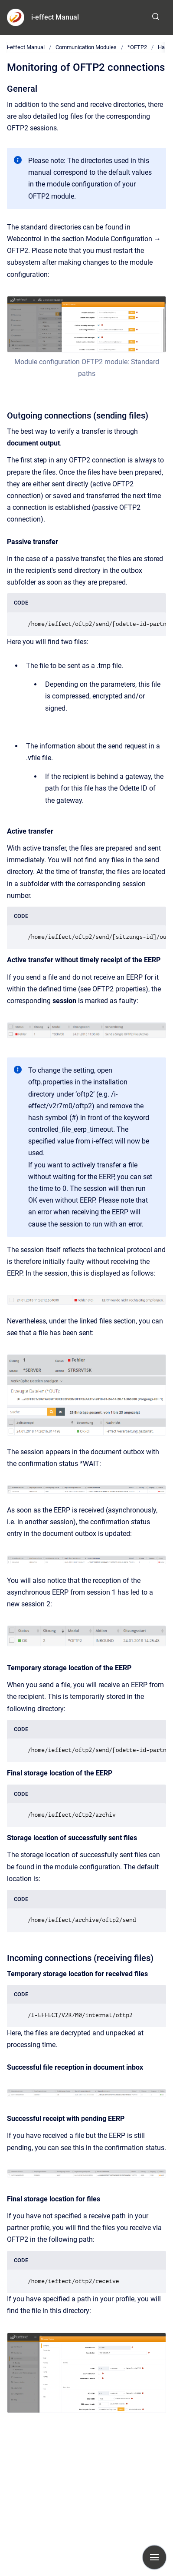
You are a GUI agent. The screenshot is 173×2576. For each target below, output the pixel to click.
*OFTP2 (137, 47)
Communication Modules (86, 47)
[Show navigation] (154, 2557)
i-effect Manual (55, 17)
